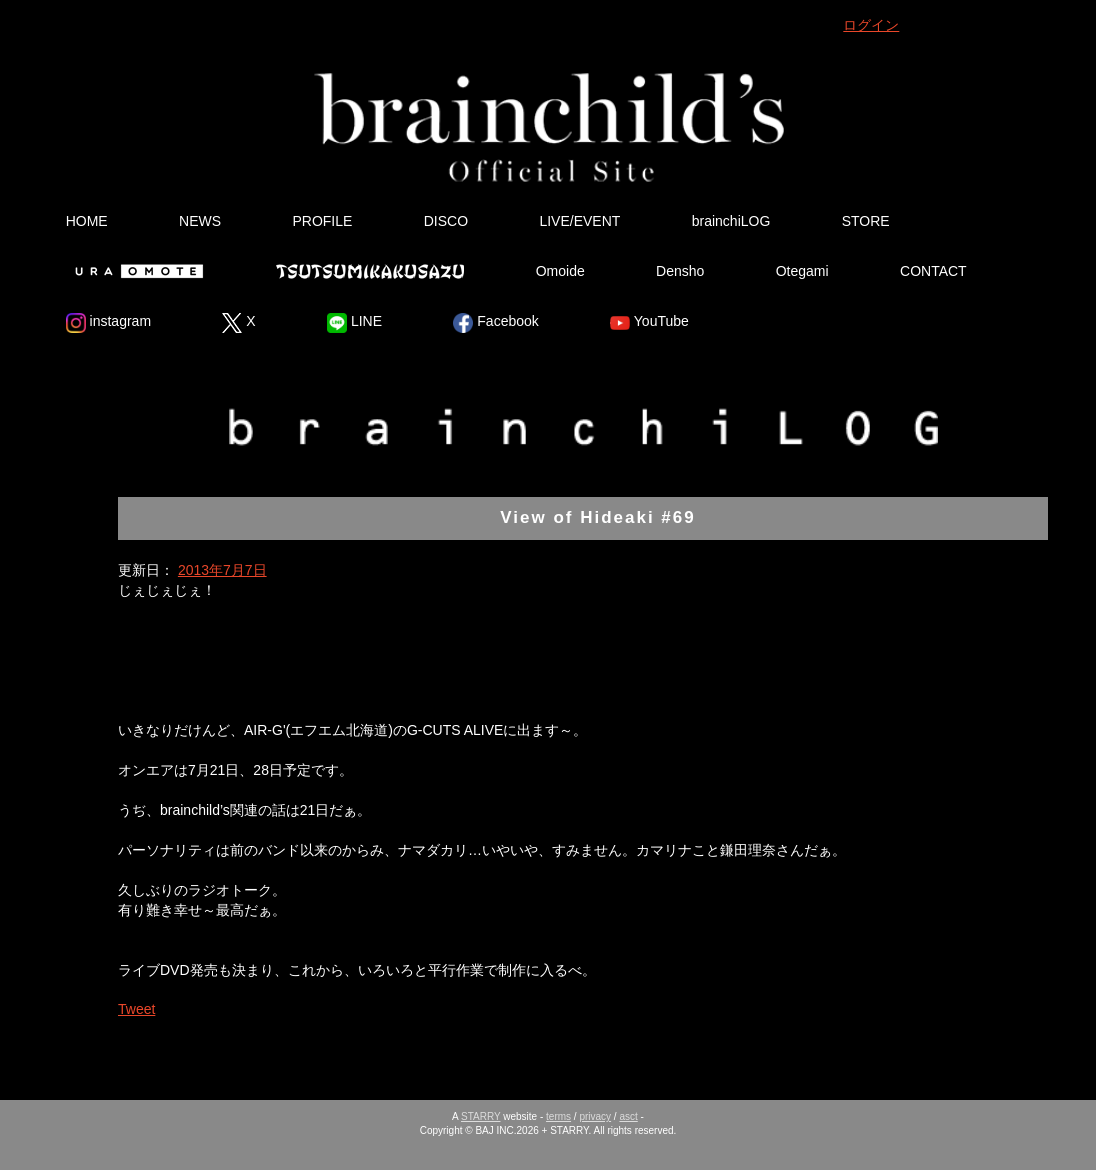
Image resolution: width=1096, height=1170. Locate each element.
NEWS (200, 221)
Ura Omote (135, 271)
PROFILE (322, 221)
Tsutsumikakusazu (370, 271)
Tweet (136, 1009)
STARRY (480, 1116)
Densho (680, 271)
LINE (354, 323)
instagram (108, 323)
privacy (595, 1116)
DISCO (446, 221)
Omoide (560, 271)
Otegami (802, 271)
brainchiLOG (731, 221)
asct (628, 1116)
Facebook (495, 323)
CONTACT (933, 271)
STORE (866, 221)
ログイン (871, 25)
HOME (87, 221)
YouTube (649, 323)
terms (558, 1116)
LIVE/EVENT (579, 221)
